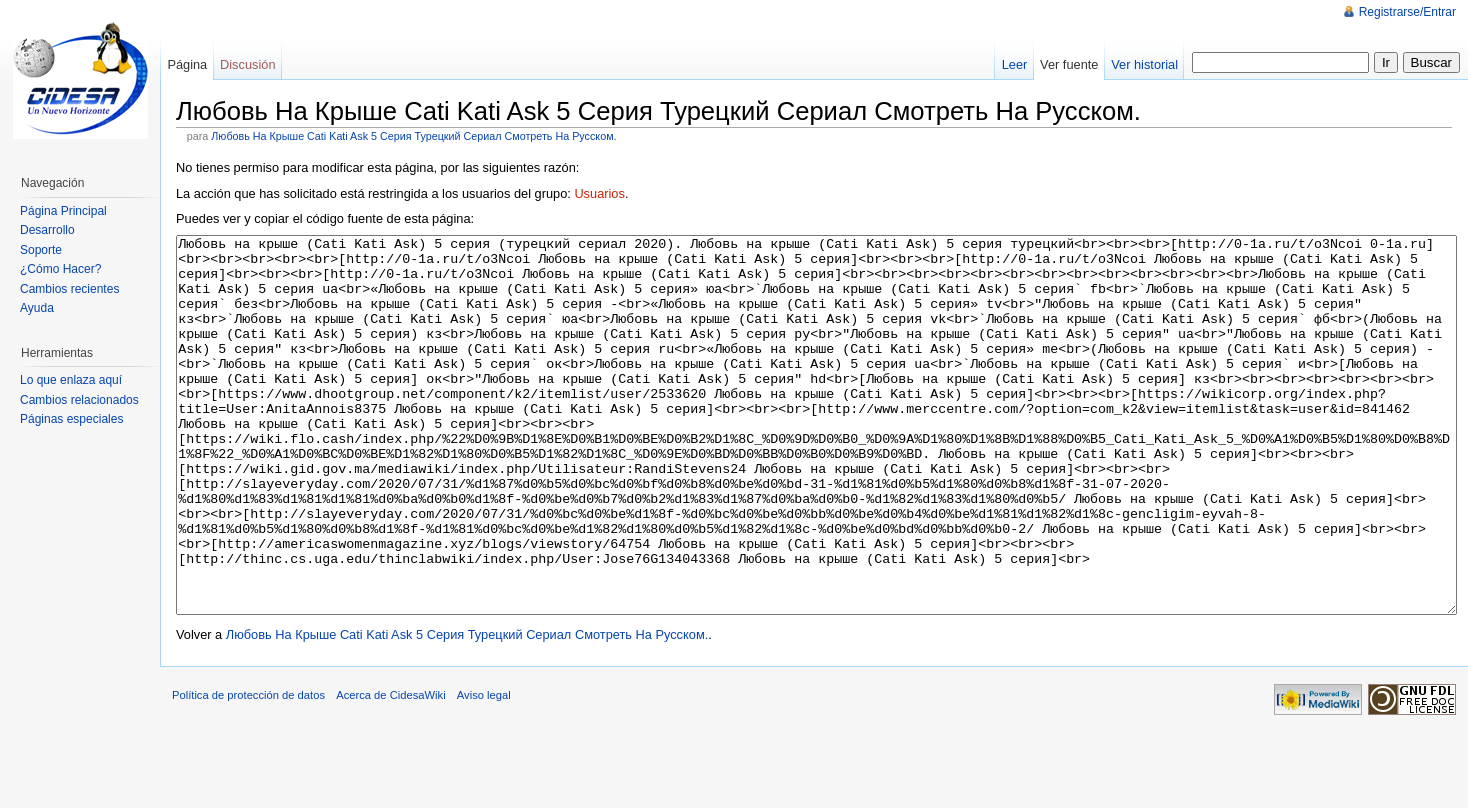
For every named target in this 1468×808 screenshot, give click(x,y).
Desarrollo (47, 230)
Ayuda (37, 308)
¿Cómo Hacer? (60, 269)
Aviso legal (484, 770)
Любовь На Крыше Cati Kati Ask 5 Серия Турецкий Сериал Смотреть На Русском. (413, 136)
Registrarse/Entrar (1407, 12)
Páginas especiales (71, 419)
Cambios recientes (69, 289)
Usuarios (599, 193)
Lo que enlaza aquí (71, 380)
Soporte (41, 250)
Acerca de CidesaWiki (390, 770)
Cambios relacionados (79, 400)
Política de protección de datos (248, 770)
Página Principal (63, 211)
